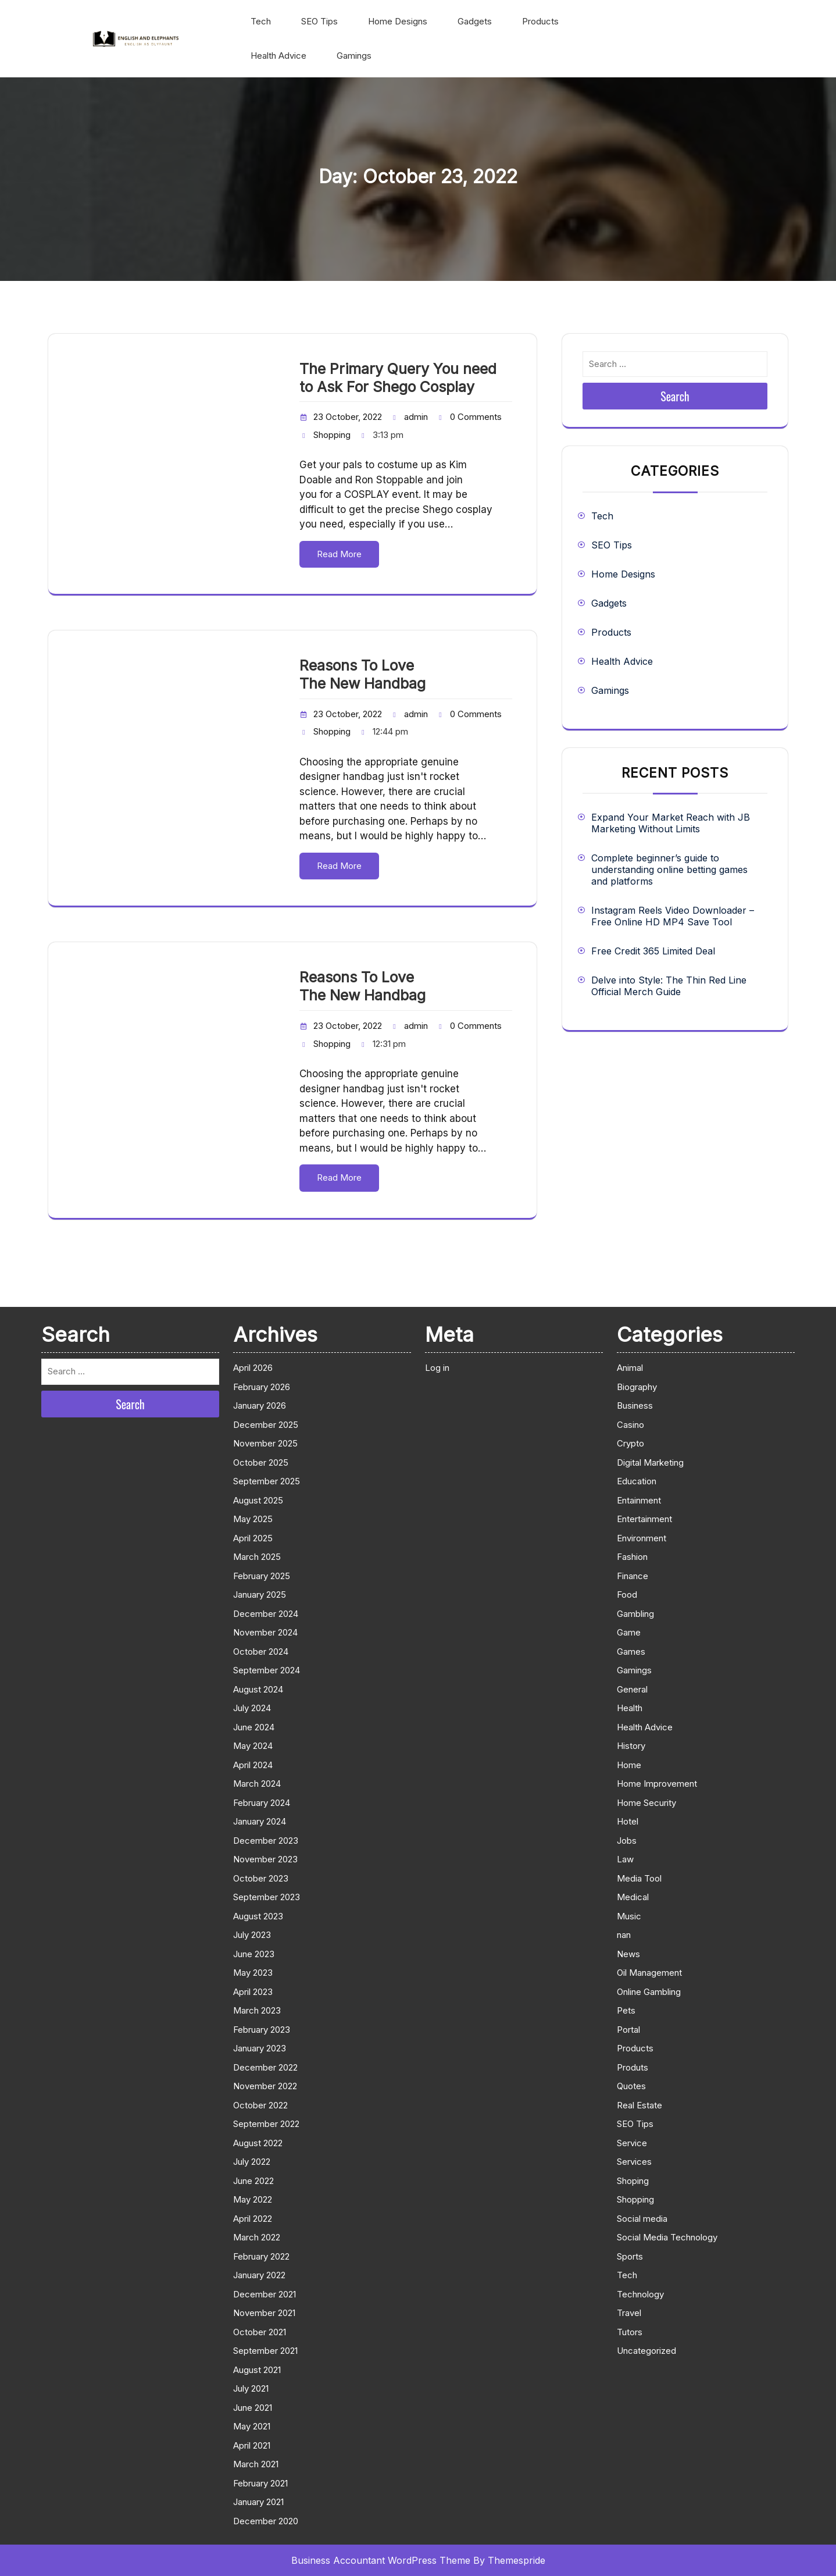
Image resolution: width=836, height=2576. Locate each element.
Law (625, 1859)
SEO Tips (319, 21)
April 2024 (253, 1764)
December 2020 (265, 2521)
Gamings (354, 55)
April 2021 (251, 2445)
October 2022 (260, 2105)
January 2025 (259, 1594)
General (632, 1689)
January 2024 (259, 1821)
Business (635, 1405)
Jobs (627, 1840)
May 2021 (251, 2426)
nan (624, 1934)
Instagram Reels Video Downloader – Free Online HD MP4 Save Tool (672, 916)
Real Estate (639, 2105)
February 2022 (261, 2256)
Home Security (646, 1802)
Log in (437, 1367)
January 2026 (259, 1405)
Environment (641, 1538)
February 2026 (261, 1386)
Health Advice (278, 55)
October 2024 (260, 1651)
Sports (630, 2256)
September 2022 (266, 2123)
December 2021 (264, 2294)
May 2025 (253, 1518)
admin (416, 416)
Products (540, 21)
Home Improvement (657, 1783)
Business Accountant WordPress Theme (380, 2560)
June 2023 (253, 1953)
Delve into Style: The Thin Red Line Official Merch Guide (668, 985)
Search (674, 396)
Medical (633, 1896)
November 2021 (264, 2312)
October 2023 (260, 1878)
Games (631, 1651)
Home (629, 1764)
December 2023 (265, 1840)
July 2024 (252, 1707)
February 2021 (260, 2483)
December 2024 (265, 1613)
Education (636, 1481)
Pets (626, 2010)
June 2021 (252, 2407)
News (628, 1953)
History (631, 1745)
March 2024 (257, 1783)
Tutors (629, 2332)
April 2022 (252, 2218)
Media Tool (639, 1878)
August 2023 (258, 1916)
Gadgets (475, 21)
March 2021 (255, 2464)
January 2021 (258, 2501)
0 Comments (476, 416)
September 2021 (265, 2350)
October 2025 (260, 1462)
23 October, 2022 (347, 416)
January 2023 (259, 2048)
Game (629, 1632)
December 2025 (265, 1424)
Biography (637, 1386)
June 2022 (253, 2180)
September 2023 (266, 1896)
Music (629, 1916)
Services (634, 2161)
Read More (339, 554)
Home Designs (397, 21)
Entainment (639, 1500)
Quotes (631, 2086)
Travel (629, 2312)
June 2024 (253, 1727)
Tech (261, 21)
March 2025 (257, 1556)
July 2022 (251, 2161)
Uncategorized (646, 2350)
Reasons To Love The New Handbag (362, 674)
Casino (630, 1424)
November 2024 (265, 1632)
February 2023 (261, 2029)
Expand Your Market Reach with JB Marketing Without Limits (670, 823)
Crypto (630, 1443)
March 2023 (257, 2010)
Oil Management (649, 1972)
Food (627, 1594)
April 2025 (253, 1538)
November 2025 (265, 1443)
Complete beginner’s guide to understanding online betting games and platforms (669, 869)
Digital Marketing (650, 1462)
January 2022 (259, 2275)
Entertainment (644, 1518)
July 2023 (252, 1934)
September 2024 (266, 1670)
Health (629, 1707)
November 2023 (265, 1859)
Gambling (635, 1613)
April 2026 (253, 1367)
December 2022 (265, 2067)
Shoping (633, 2180)
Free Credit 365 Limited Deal (653, 951)
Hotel (627, 1821)
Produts (632, 2067)
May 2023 (253, 1972)
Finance (632, 1575)
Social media (642, 2218)
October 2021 (259, 2332)
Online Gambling (649, 1991)
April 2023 (253, 1991)
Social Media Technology (667, 2237)
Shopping (332, 434)
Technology (640, 2294)
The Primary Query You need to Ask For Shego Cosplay (397, 378)
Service (632, 2143)
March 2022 (256, 2237)
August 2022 (258, 2143)
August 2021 (257, 2369)
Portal (628, 2029)
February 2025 (261, 1575)
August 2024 (258, 1689)
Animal (630, 1367)
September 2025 (266, 1481)
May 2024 (253, 1745)
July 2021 (251, 2388)
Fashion (632, 1556)
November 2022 (265, 2086)
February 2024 (261, 1802)
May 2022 (252, 2199)
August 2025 (258, 1500)
